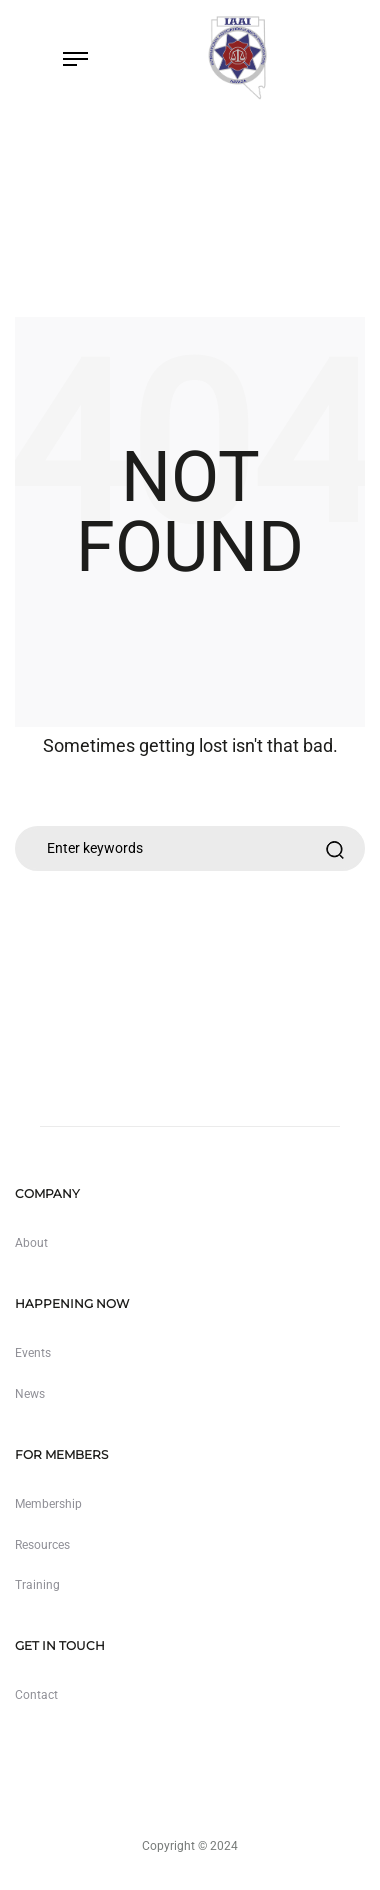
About (31, 1243)
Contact (36, 1695)
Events (33, 1353)
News (30, 1394)
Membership (48, 1504)
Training (37, 1585)
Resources (42, 1545)
